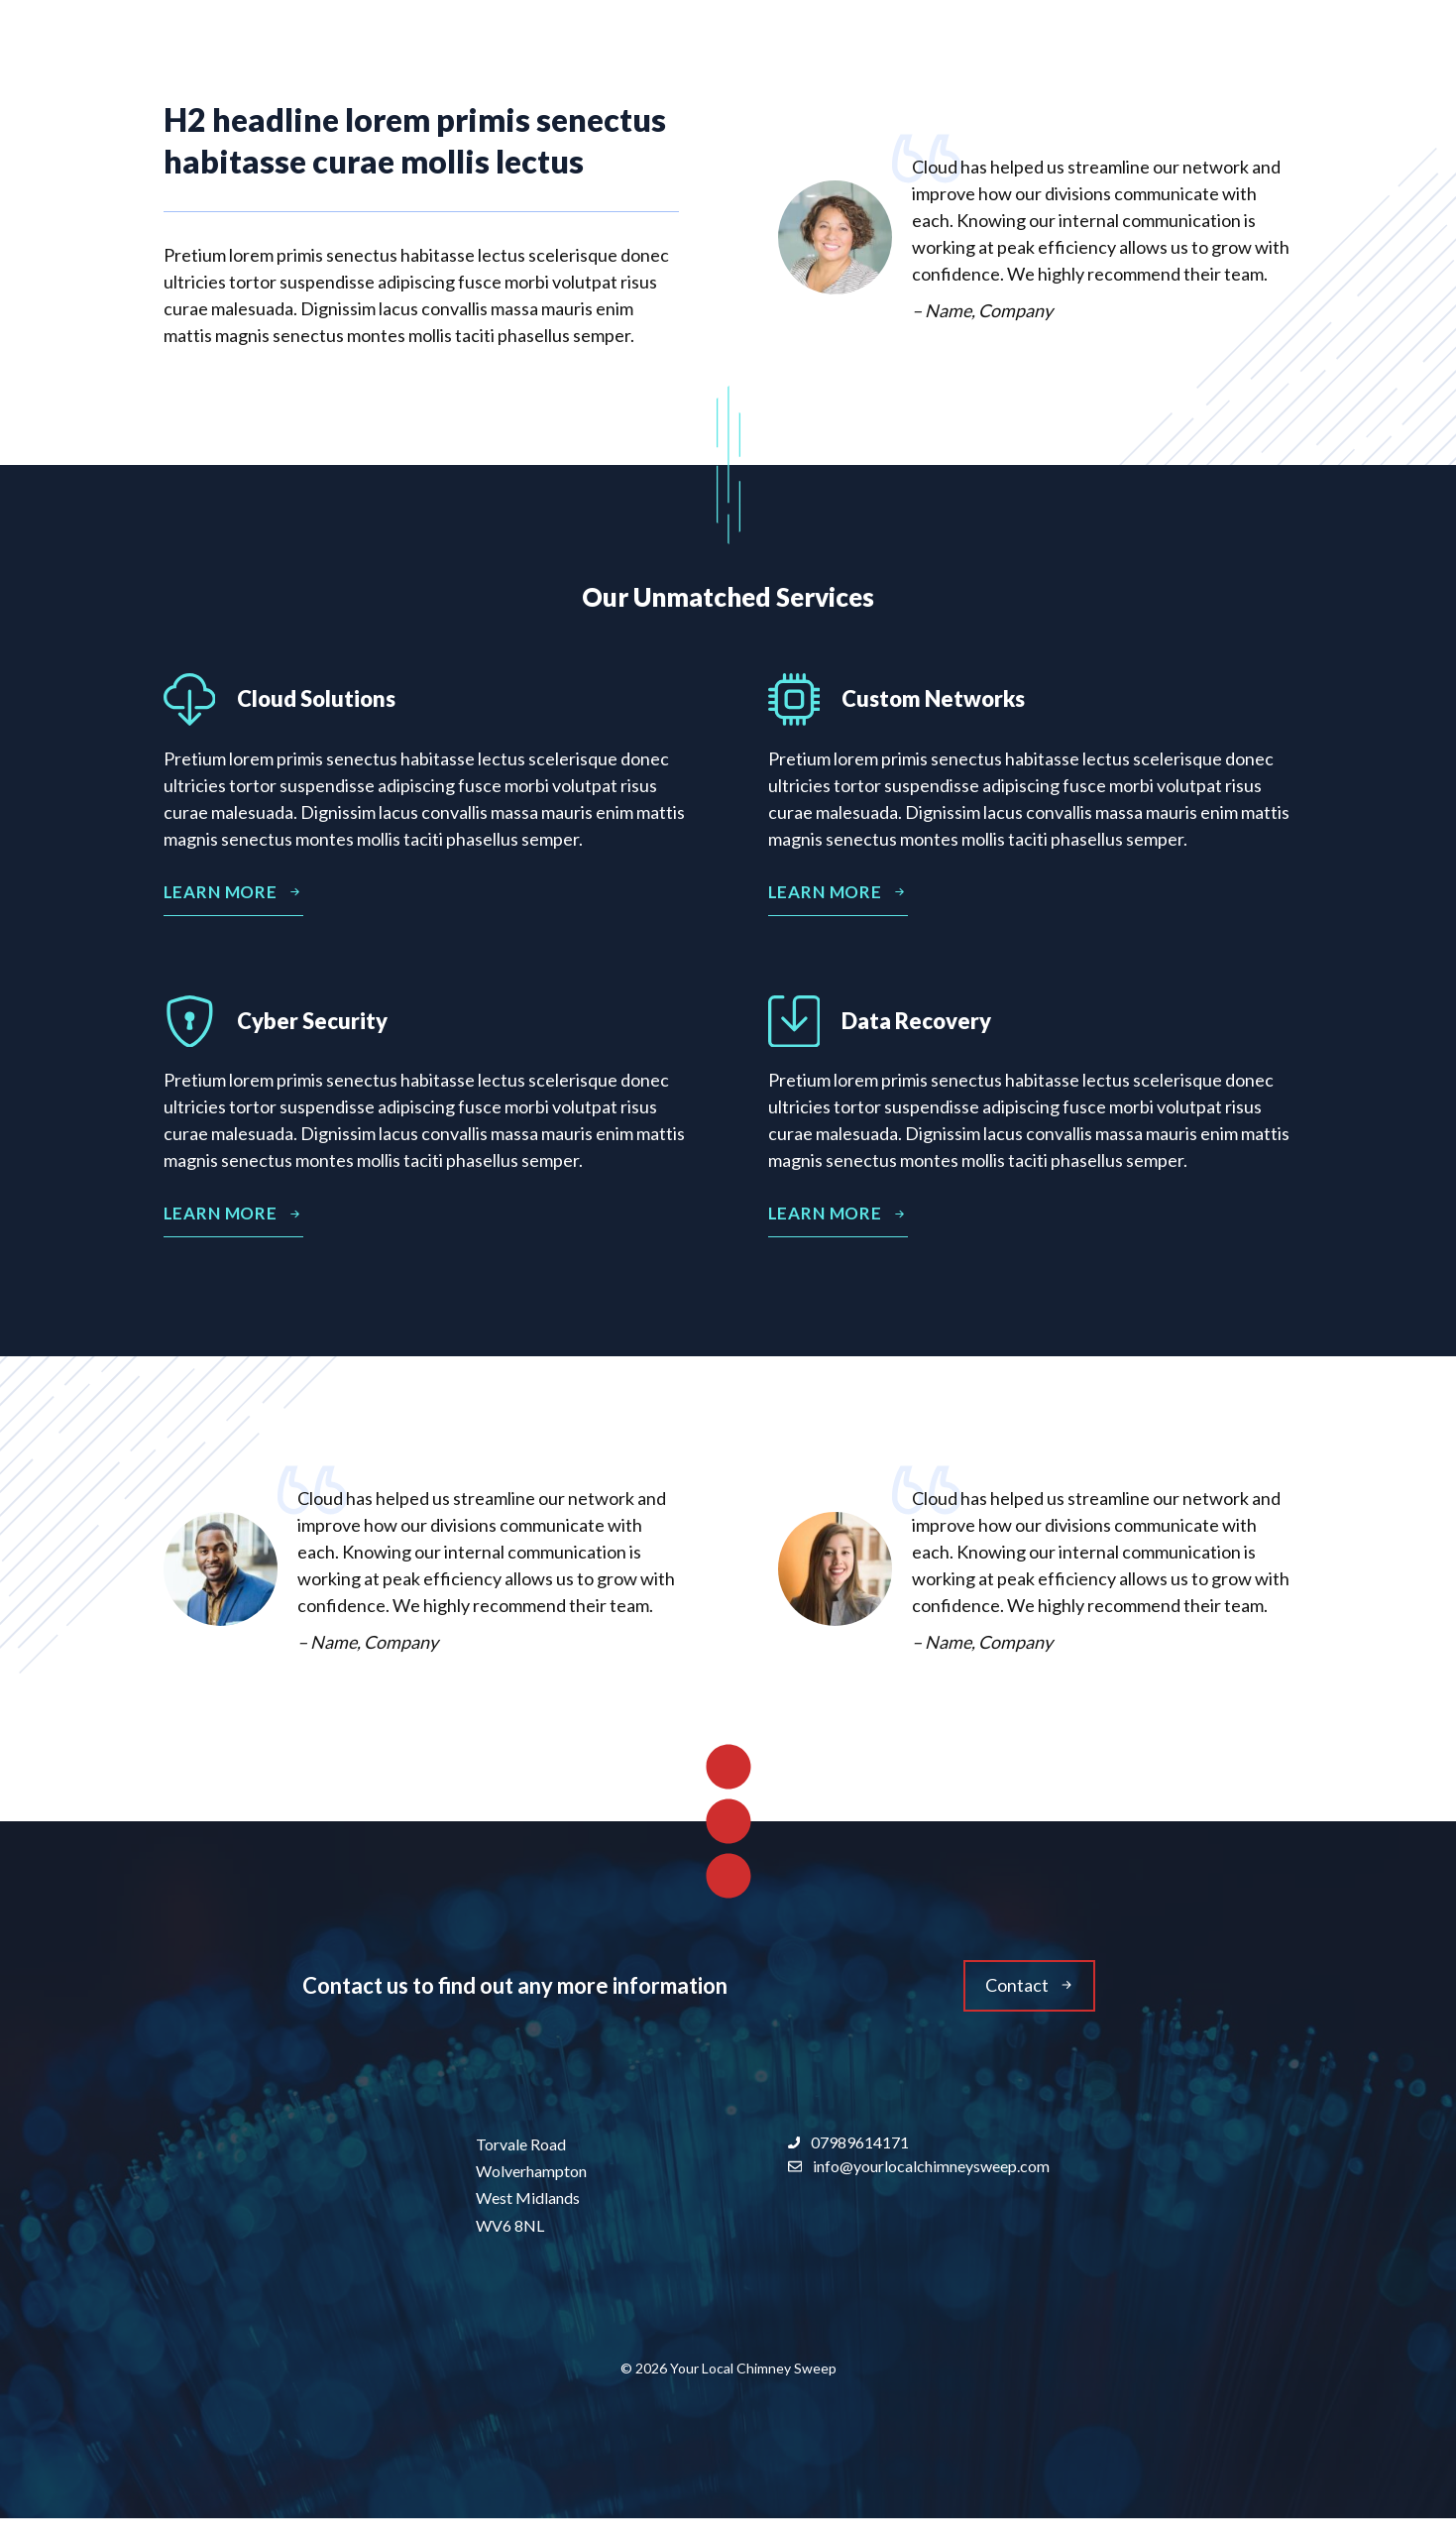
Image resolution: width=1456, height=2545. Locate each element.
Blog (1122, 49)
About (1033, 49)
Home (915, 49)
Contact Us (1228, 49)
